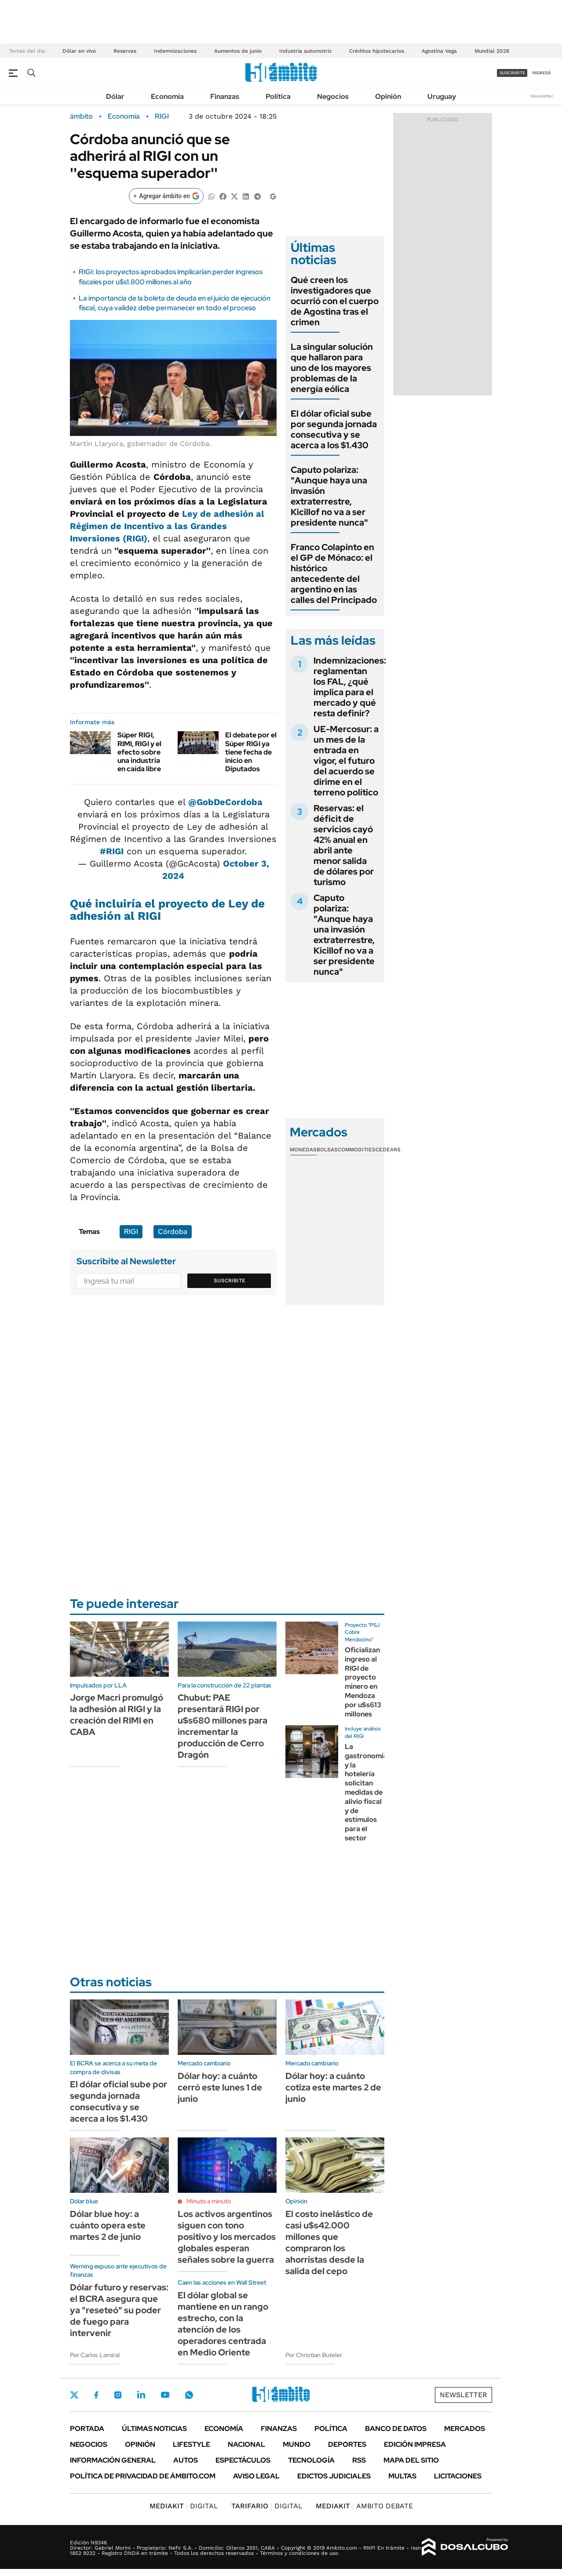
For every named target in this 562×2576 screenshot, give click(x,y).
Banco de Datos (396, 2428)
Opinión (388, 96)
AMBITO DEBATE (364, 2506)
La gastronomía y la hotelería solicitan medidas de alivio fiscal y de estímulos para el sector (366, 1792)
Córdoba (172, 1231)
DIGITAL (184, 2506)
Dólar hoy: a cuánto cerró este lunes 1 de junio (220, 2087)
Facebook (96, 2395)
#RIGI (112, 851)
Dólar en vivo (79, 51)
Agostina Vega (439, 51)
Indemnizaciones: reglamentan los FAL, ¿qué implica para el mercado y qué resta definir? (350, 687)
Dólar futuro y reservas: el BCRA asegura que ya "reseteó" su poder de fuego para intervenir (119, 2310)
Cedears (388, 1150)
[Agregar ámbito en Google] (166, 196)
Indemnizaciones (175, 51)
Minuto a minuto (208, 2201)
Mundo (296, 2444)
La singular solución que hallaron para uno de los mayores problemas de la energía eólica (332, 368)
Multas (402, 2476)
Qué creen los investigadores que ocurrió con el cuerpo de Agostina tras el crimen (335, 301)
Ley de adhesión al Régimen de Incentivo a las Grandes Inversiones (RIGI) (167, 526)
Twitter (74, 2394)
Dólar (115, 96)
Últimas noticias (154, 2428)
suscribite (512, 72)
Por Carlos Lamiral (95, 2355)
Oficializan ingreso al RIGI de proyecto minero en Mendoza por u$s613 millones (363, 1682)
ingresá (541, 72)
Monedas (303, 1150)
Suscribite (229, 1280)
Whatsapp (189, 2395)
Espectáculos (242, 2460)
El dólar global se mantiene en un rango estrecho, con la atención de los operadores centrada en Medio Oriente (223, 2323)
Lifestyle (191, 2444)
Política (278, 96)
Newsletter (541, 96)
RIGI (162, 116)
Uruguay (441, 96)
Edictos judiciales (334, 2476)
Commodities (357, 1150)
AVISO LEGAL (256, 2476)
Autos (185, 2460)
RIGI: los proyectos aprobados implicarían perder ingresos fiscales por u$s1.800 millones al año (171, 276)
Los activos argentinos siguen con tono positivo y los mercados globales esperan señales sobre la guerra (227, 2236)
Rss (359, 2460)
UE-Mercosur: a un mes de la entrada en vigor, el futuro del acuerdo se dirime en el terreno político (346, 760)
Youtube (165, 2394)
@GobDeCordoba (225, 802)
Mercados (464, 2428)
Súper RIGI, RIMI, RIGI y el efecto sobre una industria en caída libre (139, 751)
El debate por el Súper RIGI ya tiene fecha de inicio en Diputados (251, 751)
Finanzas (224, 96)
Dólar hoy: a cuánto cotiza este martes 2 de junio (333, 2087)
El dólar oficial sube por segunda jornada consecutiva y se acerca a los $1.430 (334, 429)
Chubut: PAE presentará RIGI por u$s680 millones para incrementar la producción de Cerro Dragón (222, 1726)
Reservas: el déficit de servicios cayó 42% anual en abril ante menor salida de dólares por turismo (344, 845)
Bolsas (327, 1150)
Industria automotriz (305, 51)
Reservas (124, 51)
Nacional (246, 2444)
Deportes (347, 2444)
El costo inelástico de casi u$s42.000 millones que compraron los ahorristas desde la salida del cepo (329, 2242)
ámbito (81, 116)
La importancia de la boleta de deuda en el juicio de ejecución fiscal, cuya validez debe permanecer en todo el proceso (174, 303)
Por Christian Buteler (313, 2355)
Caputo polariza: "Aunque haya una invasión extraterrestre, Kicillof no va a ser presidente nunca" (329, 496)
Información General (113, 2460)
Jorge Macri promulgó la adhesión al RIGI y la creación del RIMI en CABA (116, 1715)
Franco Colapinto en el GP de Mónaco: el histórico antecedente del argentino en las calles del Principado (334, 573)
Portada (87, 2428)
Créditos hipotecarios (376, 51)
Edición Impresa (415, 2444)
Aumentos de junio (238, 51)
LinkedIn (141, 2395)
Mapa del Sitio (411, 2460)
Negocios (333, 96)
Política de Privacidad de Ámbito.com (142, 2476)
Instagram (118, 2395)
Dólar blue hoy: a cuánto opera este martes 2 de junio (108, 2225)
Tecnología (311, 2460)
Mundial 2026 (491, 51)
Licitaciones (458, 2476)
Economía (167, 96)
